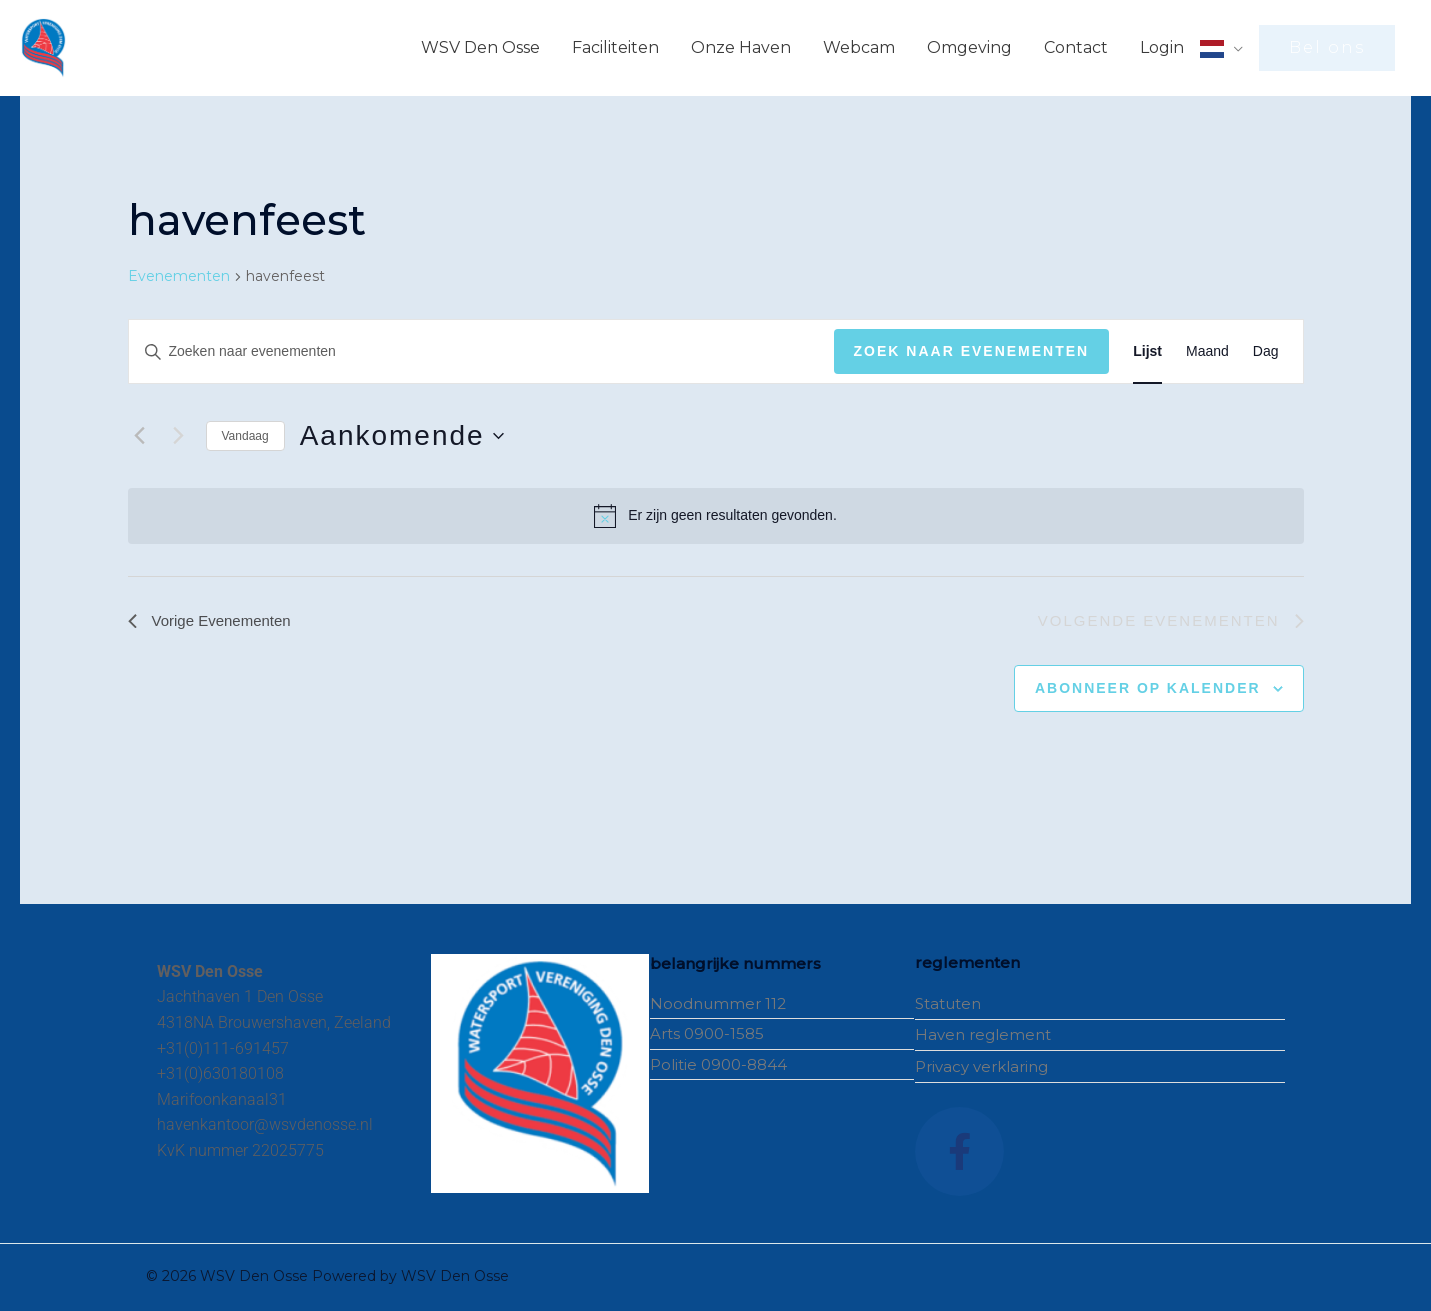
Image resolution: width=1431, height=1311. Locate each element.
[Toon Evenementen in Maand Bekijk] (1207, 351)
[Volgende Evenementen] (179, 436)
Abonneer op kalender (1148, 690)
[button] (1327, 48)
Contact (1076, 47)
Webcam (859, 47)
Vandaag (245, 436)
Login (1162, 47)
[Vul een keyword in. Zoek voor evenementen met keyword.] (481, 351)
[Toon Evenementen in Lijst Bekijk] (1147, 351)
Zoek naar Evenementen (972, 351)
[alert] (716, 516)
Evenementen (179, 276)
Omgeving (969, 47)
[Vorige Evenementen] (140, 436)
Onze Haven (741, 47)
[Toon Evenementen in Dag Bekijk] (1266, 351)
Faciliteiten (615, 47)
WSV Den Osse (480, 47)
